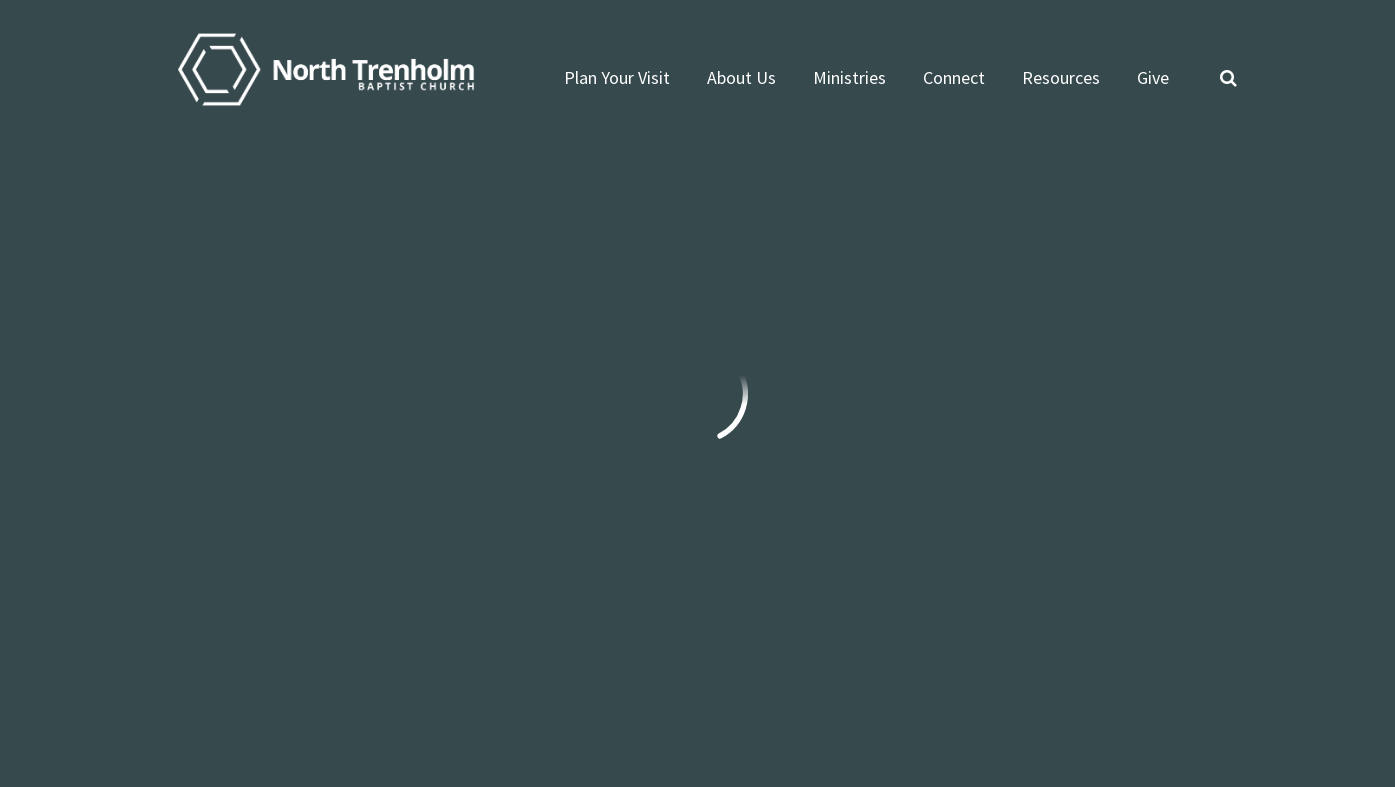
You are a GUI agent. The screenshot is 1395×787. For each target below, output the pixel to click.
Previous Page (242, 254)
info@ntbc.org (215, 523)
